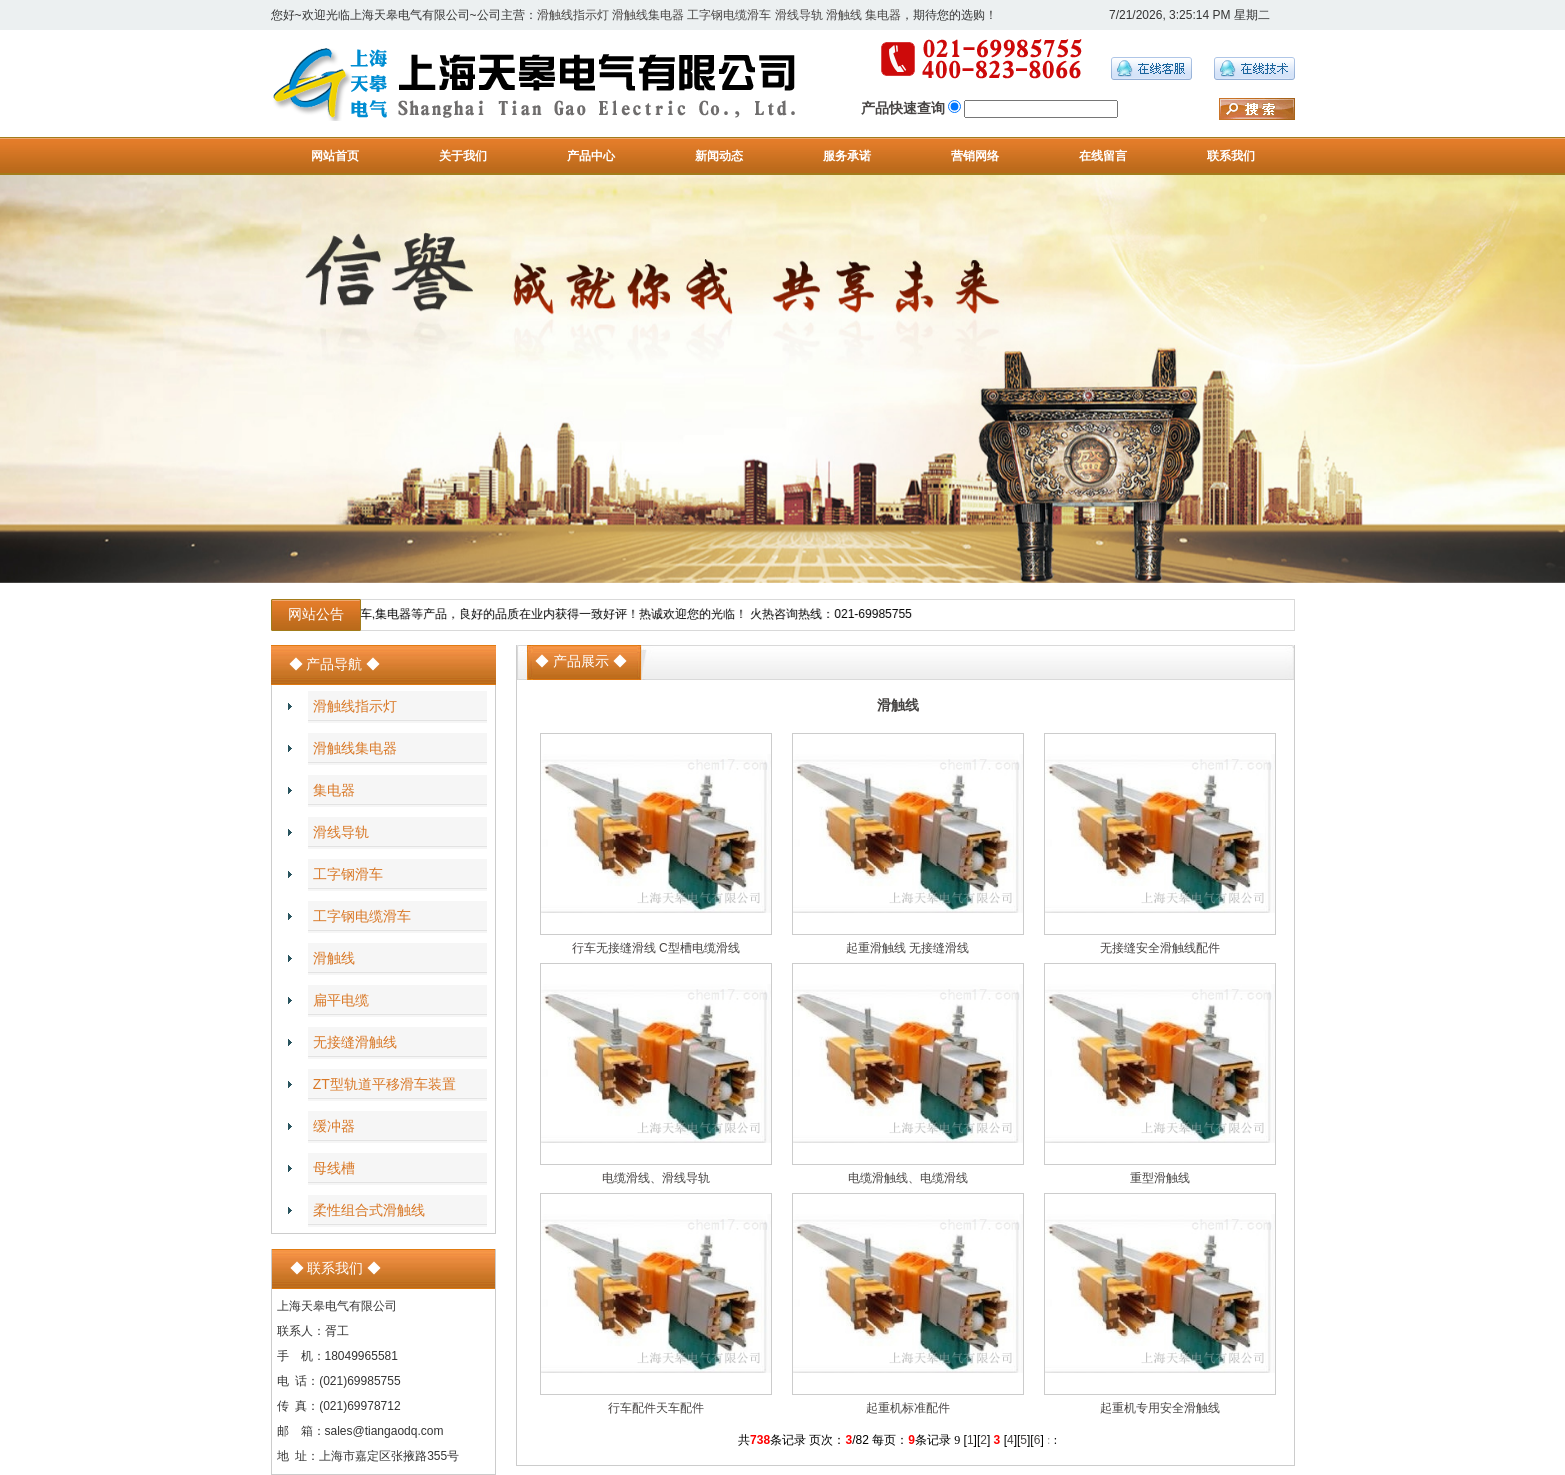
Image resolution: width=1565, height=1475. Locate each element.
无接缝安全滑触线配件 (1160, 948)
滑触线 (844, 15)
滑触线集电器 (648, 15)
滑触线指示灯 (573, 15)
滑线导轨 (799, 15)
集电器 (883, 15)
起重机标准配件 (908, 1408)
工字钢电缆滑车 (729, 15)
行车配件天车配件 (656, 1408)
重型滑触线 (1160, 1178)
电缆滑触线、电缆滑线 (908, 1178)
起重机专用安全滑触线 (1160, 1408)
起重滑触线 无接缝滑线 (907, 948)
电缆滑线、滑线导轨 (656, 1178)
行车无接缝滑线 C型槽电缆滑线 (656, 948)
